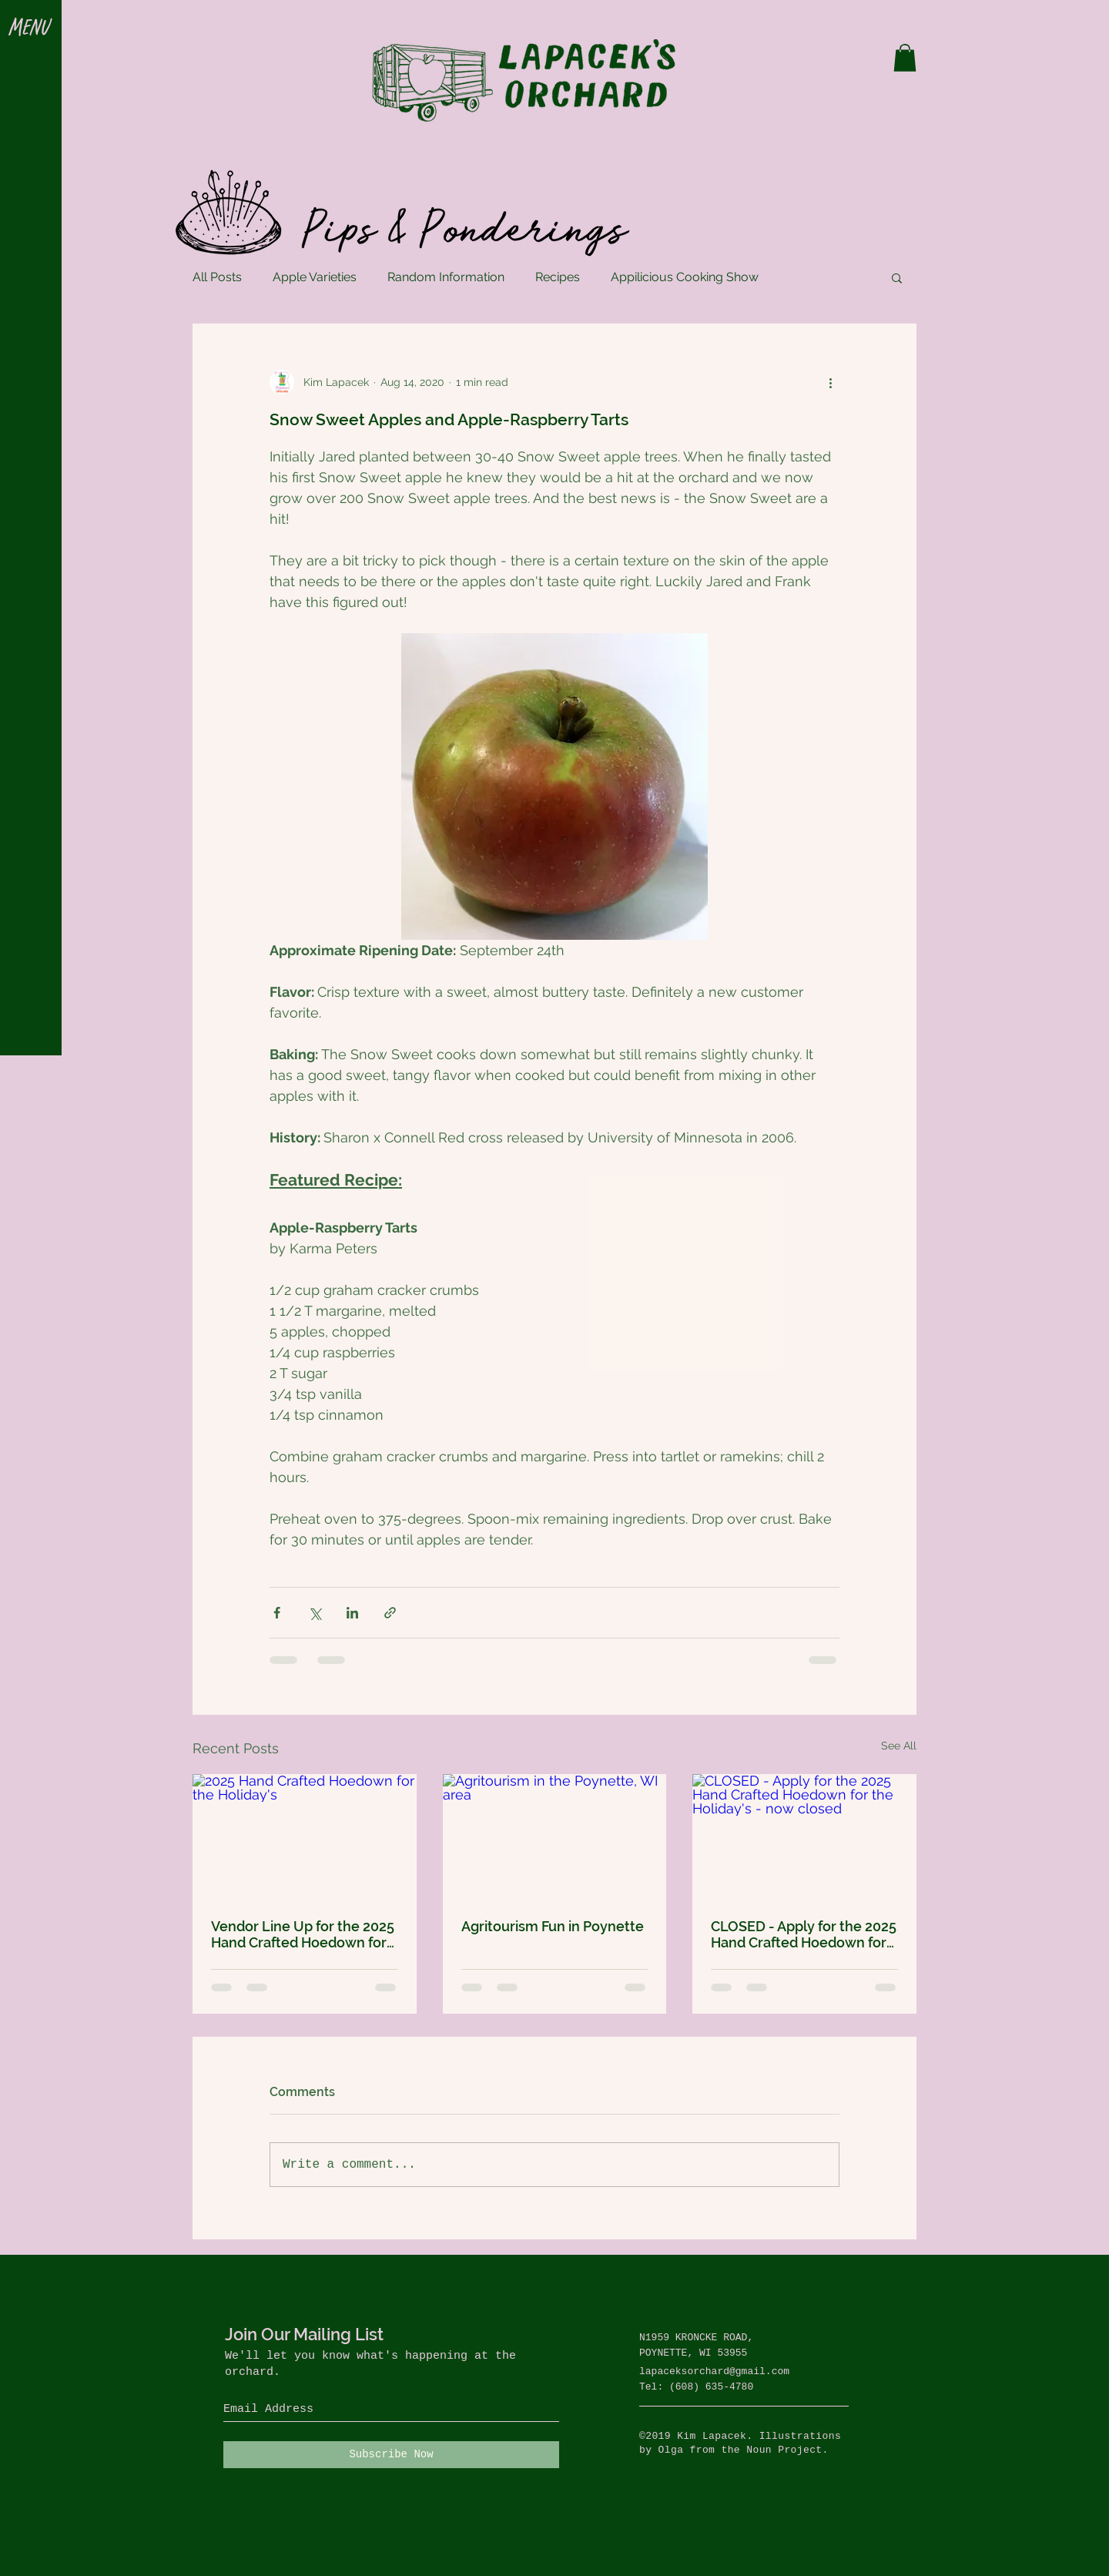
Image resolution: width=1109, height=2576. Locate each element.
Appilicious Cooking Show (685, 277)
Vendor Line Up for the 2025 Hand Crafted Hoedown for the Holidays (302, 1934)
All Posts (217, 277)
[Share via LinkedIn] (352, 1612)
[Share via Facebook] (277, 1612)
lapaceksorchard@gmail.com (714, 2371)
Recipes (557, 277)
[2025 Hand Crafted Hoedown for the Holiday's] (305, 1837)
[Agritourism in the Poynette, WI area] (555, 1837)
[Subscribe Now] (391, 2454)
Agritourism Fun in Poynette (552, 1926)
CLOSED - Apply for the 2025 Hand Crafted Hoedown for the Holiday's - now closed (803, 1934)
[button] (30, 28)
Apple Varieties (315, 277)
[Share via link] (390, 1612)
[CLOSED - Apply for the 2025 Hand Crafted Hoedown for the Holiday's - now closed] (804, 1837)
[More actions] (830, 382)
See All (898, 1745)
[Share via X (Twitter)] (314, 1612)
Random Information (445, 277)
